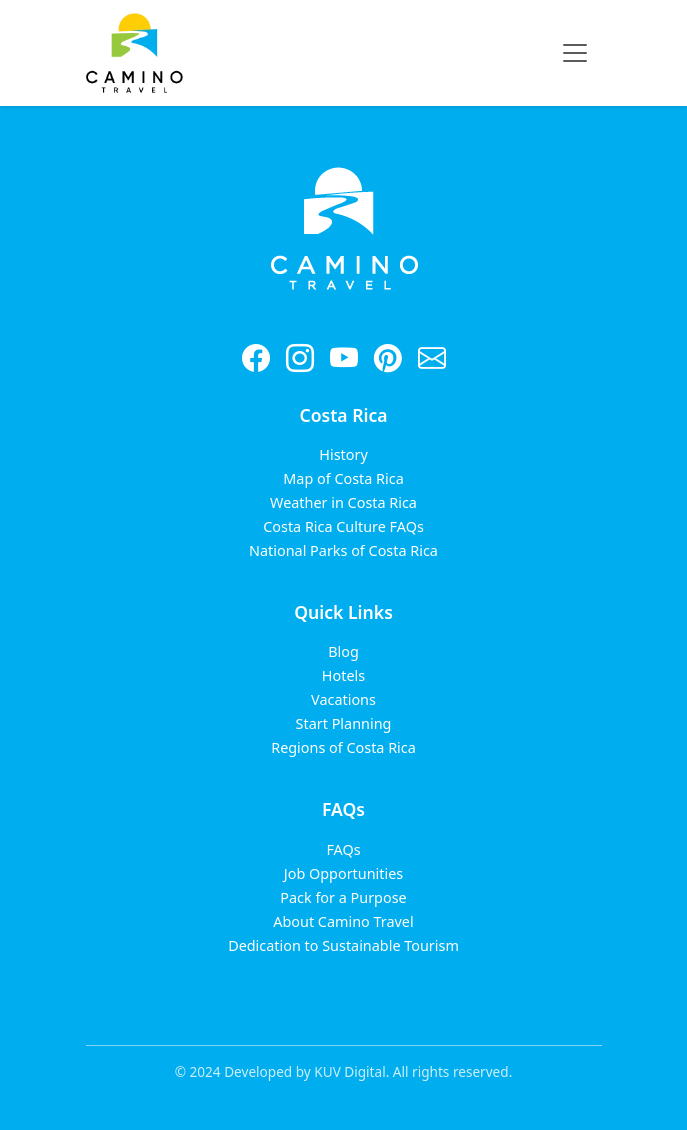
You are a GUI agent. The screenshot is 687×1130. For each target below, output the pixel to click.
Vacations (343, 699)
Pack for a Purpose (343, 897)
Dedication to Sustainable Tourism (343, 945)
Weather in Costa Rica (343, 502)
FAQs (343, 849)
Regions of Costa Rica (343, 747)
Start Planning (344, 723)
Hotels (343, 675)
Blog (343, 651)
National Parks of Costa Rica (343, 550)
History (343, 454)
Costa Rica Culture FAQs (343, 526)
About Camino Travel (343, 921)
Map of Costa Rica (343, 478)
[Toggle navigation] (575, 53)
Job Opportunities (343, 873)
